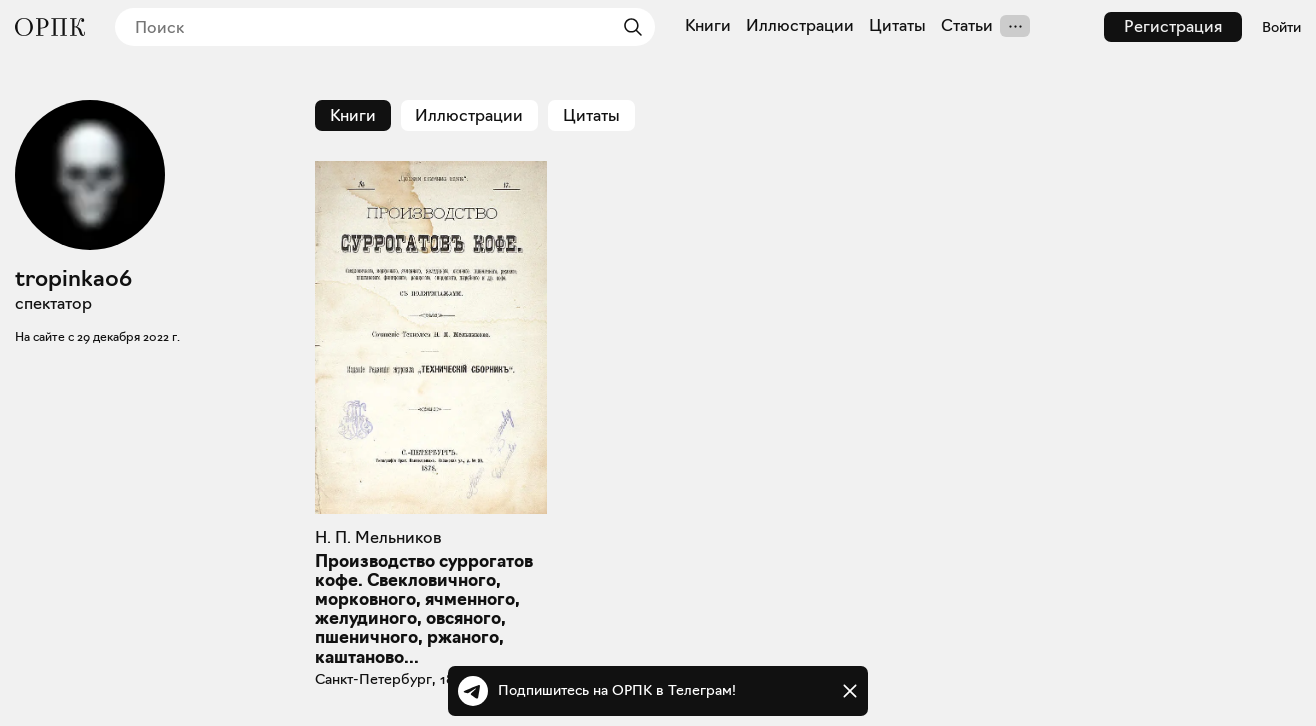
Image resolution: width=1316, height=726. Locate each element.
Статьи (967, 26)
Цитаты (897, 26)
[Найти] (628, 27)
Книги (708, 26)
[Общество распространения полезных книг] (50, 27)
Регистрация (1173, 26)
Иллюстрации (800, 26)
